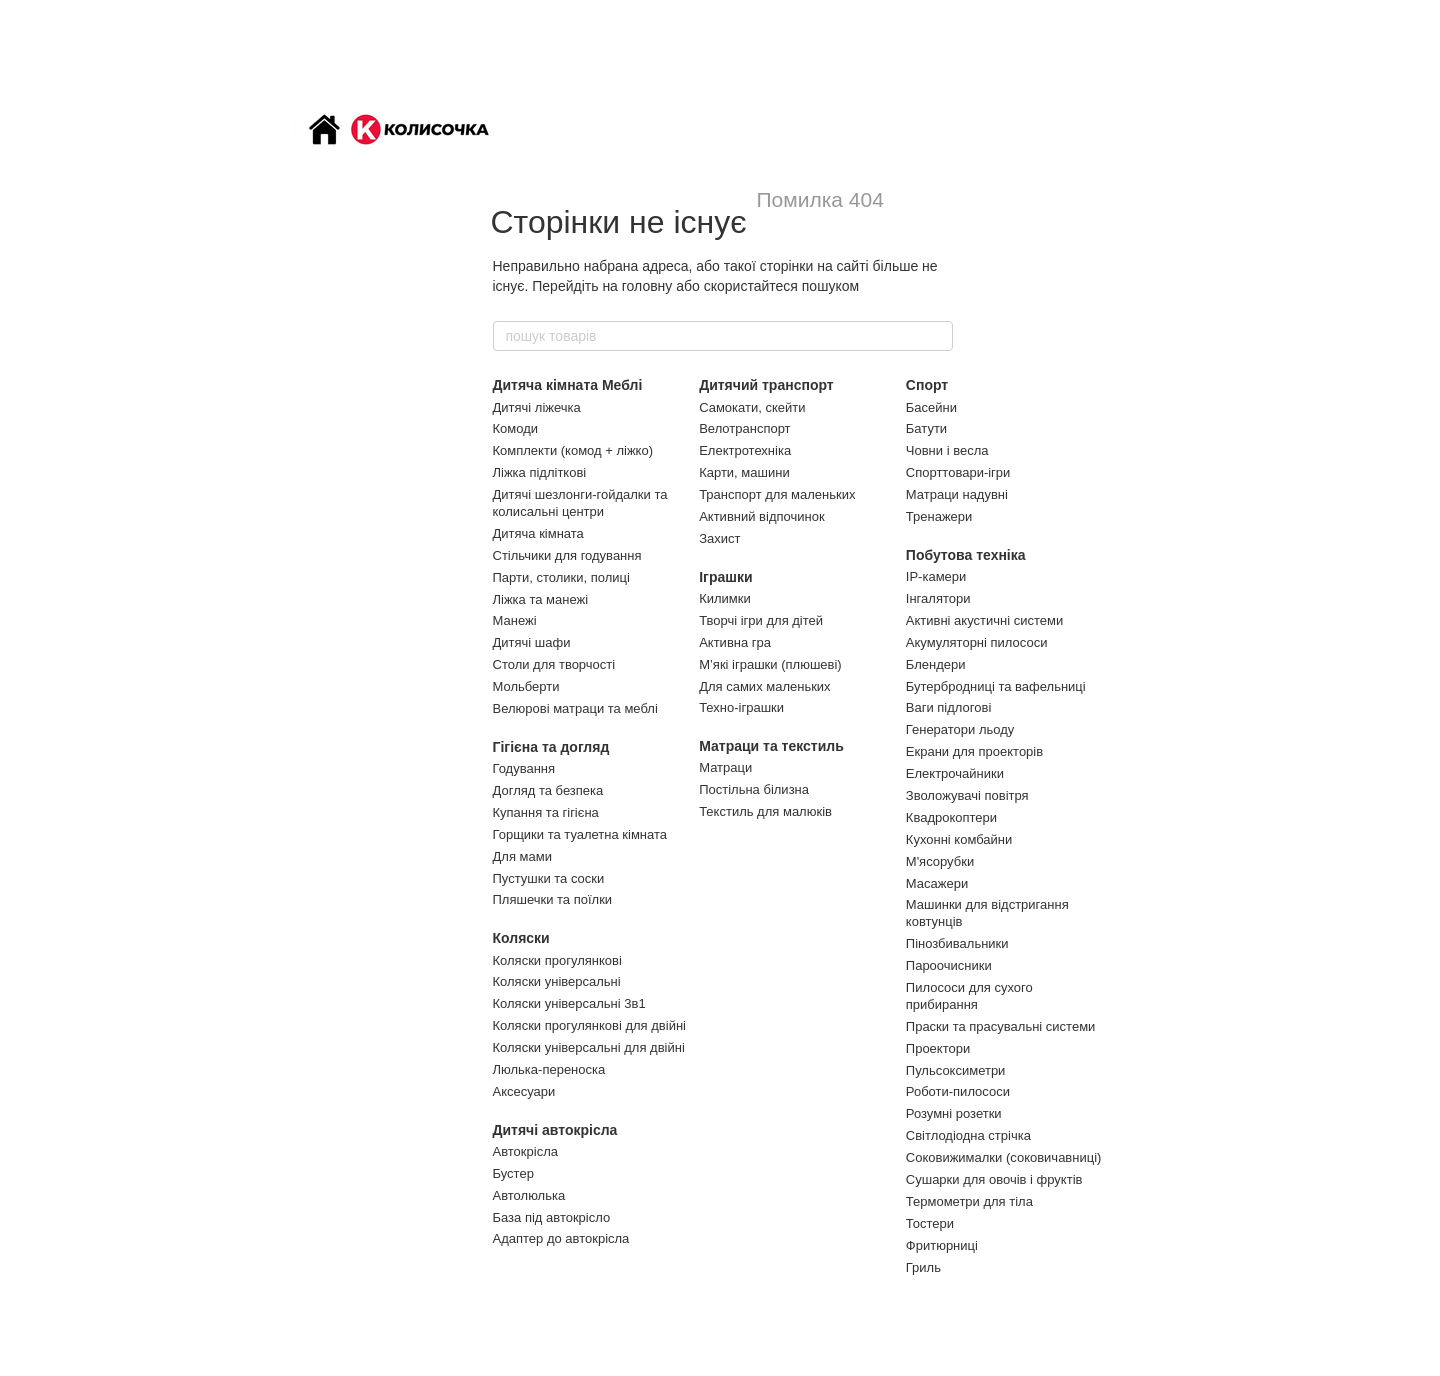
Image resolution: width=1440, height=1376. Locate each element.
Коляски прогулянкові (557, 960)
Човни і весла (947, 450)
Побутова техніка (966, 555)
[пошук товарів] (937, 336)
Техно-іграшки (741, 707)
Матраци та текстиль (771, 746)
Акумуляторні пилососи (977, 642)
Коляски (521, 938)
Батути (926, 428)
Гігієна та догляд (551, 747)
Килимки (725, 598)
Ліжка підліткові (540, 472)
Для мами (522, 856)
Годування (524, 768)
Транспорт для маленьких (777, 494)
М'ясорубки (940, 861)
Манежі (515, 620)
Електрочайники (955, 773)
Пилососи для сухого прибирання (969, 996)
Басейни (931, 407)
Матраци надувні (957, 494)
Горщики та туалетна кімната (580, 834)
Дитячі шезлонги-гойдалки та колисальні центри (580, 503)
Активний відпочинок (761, 516)
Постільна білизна (754, 789)
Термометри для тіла (969, 1201)
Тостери (930, 1223)
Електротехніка (745, 450)
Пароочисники (949, 965)
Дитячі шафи (532, 642)
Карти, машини (744, 472)
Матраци (725, 767)
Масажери (937, 883)
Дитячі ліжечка (537, 407)
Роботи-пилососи (958, 1091)
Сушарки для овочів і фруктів (994, 1179)
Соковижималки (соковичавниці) (1004, 1157)
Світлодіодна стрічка (968, 1135)
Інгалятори (938, 598)
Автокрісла (525, 1151)
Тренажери (939, 516)
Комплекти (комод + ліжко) (573, 450)
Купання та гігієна (546, 812)
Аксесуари (524, 1091)
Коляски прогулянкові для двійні (589, 1025)
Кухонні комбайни (959, 839)
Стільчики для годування (567, 555)
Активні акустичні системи (984, 620)
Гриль (923, 1267)
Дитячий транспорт (766, 385)
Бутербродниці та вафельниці (996, 686)
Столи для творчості (554, 664)
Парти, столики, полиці (561, 577)
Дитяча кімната (538, 533)
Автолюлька (529, 1195)
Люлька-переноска (549, 1069)
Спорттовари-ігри (958, 472)
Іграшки (725, 577)
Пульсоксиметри (956, 1070)
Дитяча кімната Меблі (568, 385)
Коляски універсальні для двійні (589, 1047)
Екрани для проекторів (974, 751)
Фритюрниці (942, 1245)
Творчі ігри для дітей (761, 620)
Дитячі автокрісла (555, 1130)
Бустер (513, 1173)
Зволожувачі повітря (967, 795)
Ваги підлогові (948, 707)
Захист (719, 538)
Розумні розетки (954, 1113)
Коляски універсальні (557, 981)
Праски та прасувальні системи (1001, 1026)
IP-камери (936, 576)
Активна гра (735, 642)
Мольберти (526, 686)
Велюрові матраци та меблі (575, 708)
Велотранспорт (744, 428)
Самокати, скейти (752, 407)
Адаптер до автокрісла (561, 1238)
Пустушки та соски (549, 878)
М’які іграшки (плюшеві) (770, 664)
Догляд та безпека (548, 790)
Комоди (516, 428)
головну (647, 286)
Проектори (938, 1048)
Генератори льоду (960, 729)
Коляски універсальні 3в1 (569, 1003)
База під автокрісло (552, 1217)
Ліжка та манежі (541, 599)
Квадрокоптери (951, 817)
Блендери (936, 664)
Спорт (927, 385)
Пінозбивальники (957, 943)
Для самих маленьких (764, 686)
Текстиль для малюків (765, 811)
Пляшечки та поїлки (553, 899)
